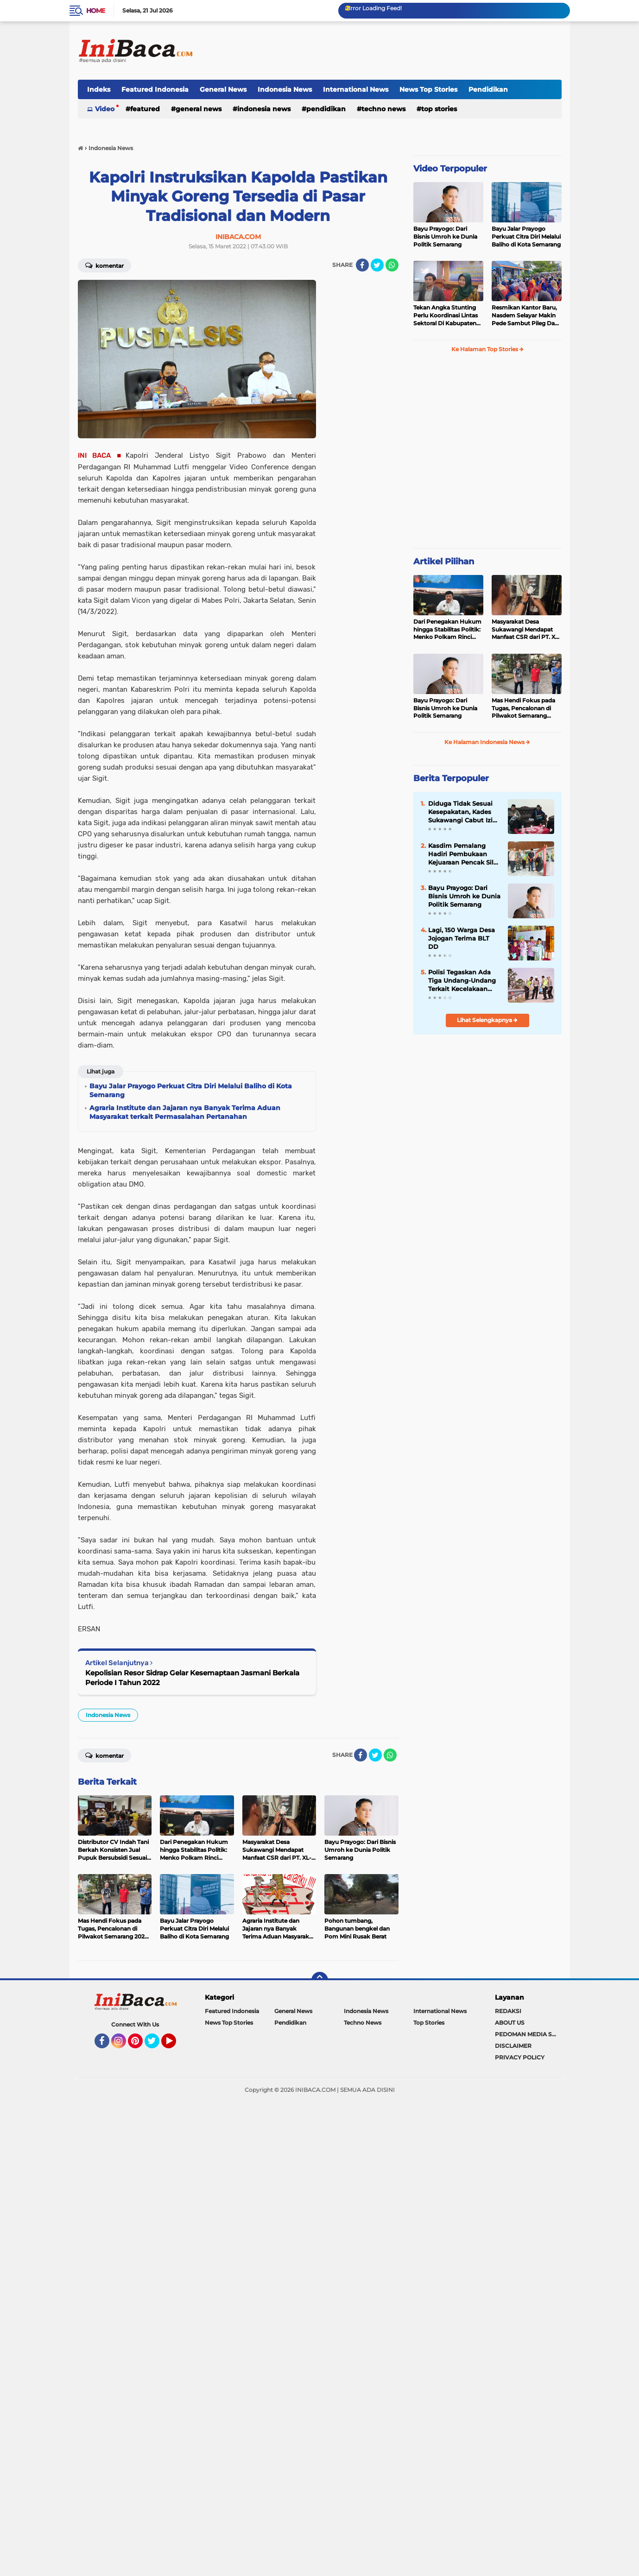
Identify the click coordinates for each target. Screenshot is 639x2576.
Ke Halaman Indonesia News (487, 742)
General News (223, 89)
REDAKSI (508, 2011)
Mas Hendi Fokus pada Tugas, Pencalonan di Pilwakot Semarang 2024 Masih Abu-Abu (523, 708)
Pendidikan (488, 89)
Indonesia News (285, 89)
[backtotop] (319, 1980)
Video (104, 109)
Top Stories (439, 109)
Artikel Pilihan (443, 561)
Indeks (98, 89)
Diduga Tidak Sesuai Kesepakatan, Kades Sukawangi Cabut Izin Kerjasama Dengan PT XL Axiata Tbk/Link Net (464, 812)
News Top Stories (428, 89)
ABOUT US (510, 2022)
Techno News (383, 109)
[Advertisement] (393, 50)
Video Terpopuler (450, 169)
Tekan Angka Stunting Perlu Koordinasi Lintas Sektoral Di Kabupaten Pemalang (445, 315)
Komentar (104, 265)
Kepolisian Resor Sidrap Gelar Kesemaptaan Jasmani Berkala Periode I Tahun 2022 (192, 1677)
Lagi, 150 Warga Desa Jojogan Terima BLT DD (461, 938)
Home (95, 10)
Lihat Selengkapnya (487, 1020)
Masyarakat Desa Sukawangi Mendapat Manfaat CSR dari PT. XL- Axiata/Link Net (526, 629)
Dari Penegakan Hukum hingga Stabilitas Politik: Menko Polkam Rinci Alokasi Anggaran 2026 (447, 629)
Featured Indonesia (155, 89)
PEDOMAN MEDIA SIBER (528, 2034)
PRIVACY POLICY (519, 2057)
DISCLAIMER (513, 2045)
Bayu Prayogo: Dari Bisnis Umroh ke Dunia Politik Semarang (445, 236)
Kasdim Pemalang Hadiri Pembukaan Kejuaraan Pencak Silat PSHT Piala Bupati (464, 854)
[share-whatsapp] (392, 265)
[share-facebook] (362, 265)
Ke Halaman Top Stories (487, 349)
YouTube (175, 2045)
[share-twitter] (377, 265)
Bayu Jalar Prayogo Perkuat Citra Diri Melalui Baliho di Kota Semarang (526, 236)
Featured (145, 109)
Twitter (156, 2045)
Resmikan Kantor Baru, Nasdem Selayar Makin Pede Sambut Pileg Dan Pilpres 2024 (525, 315)
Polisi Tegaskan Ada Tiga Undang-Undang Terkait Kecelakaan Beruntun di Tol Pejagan (462, 980)
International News (355, 89)
